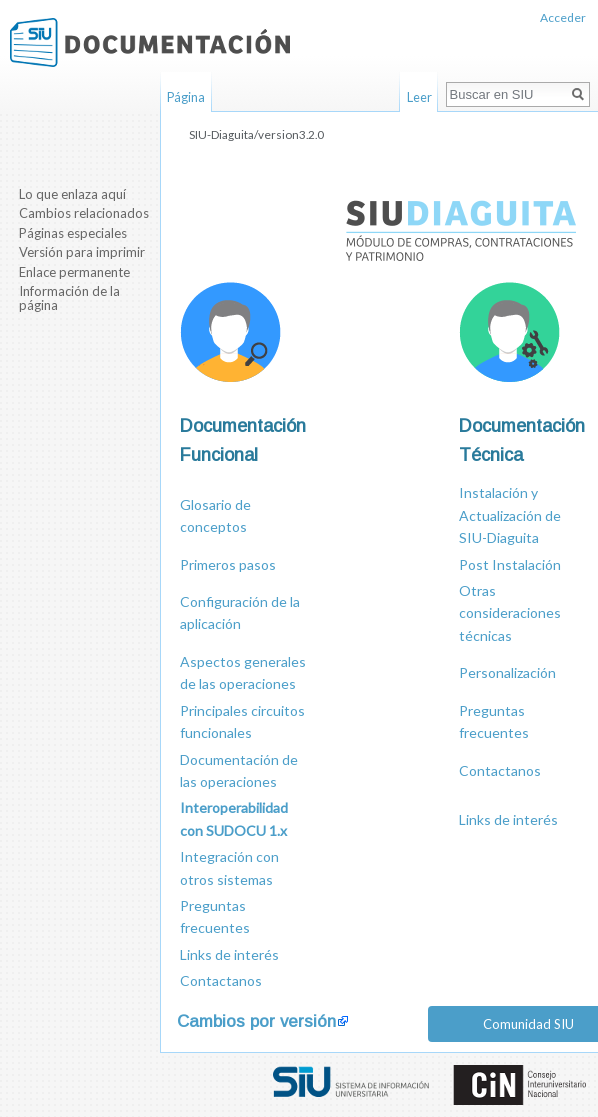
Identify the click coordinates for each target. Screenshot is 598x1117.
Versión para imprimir (82, 252)
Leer (419, 97)
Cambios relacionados (84, 213)
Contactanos (500, 770)
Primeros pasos (228, 564)
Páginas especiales (73, 233)
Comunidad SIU (528, 1024)
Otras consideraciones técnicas (510, 613)
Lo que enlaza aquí (72, 194)
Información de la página (69, 298)
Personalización (507, 672)
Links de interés (508, 819)
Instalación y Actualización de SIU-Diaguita (510, 515)
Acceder (563, 17)
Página (186, 97)
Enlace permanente (74, 272)
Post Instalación (510, 564)
